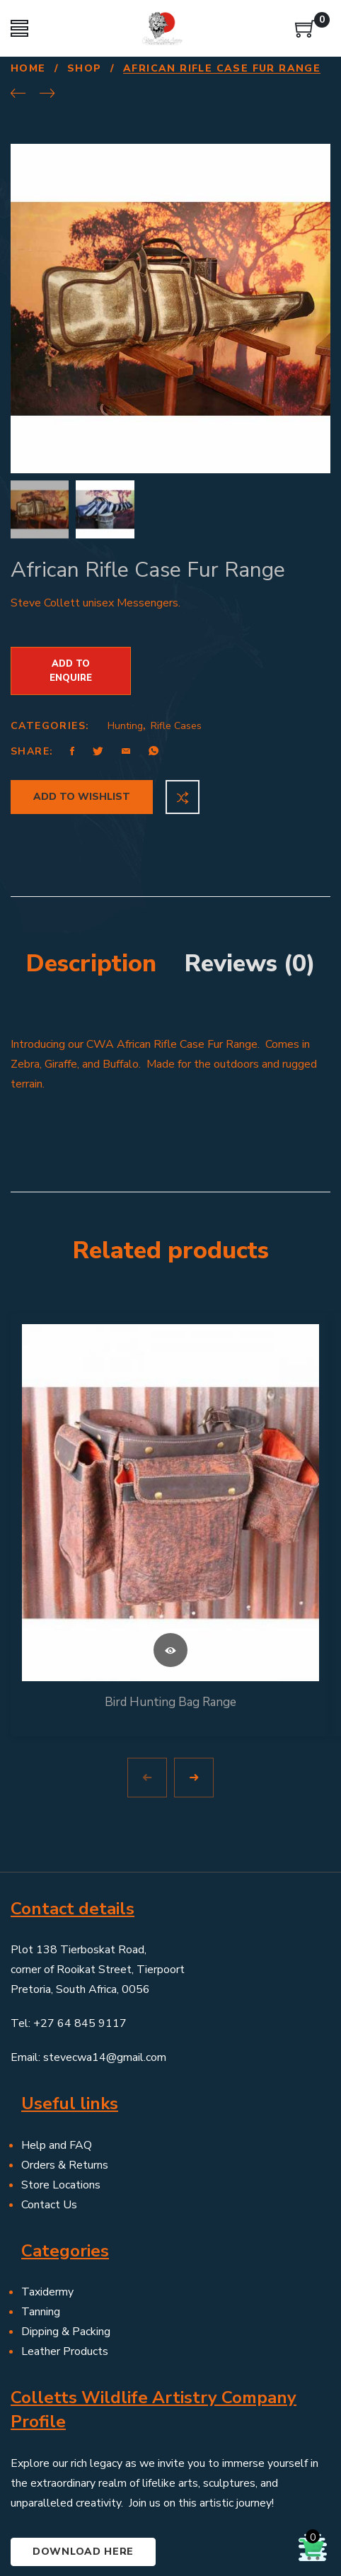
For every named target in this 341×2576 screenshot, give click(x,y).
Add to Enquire (71, 605)
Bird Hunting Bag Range (170, 1636)
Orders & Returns (64, 2099)
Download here (83, 2485)
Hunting (125, 660)
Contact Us (49, 2139)
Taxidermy (47, 2227)
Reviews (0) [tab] (250, 898)
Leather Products (64, 2286)
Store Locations (60, 2119)
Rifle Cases (176, 660)
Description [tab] (91, 898)
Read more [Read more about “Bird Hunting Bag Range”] (170, 1584)
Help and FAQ (56, 2079)
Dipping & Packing (65, 2266)
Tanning (40, 2246)
